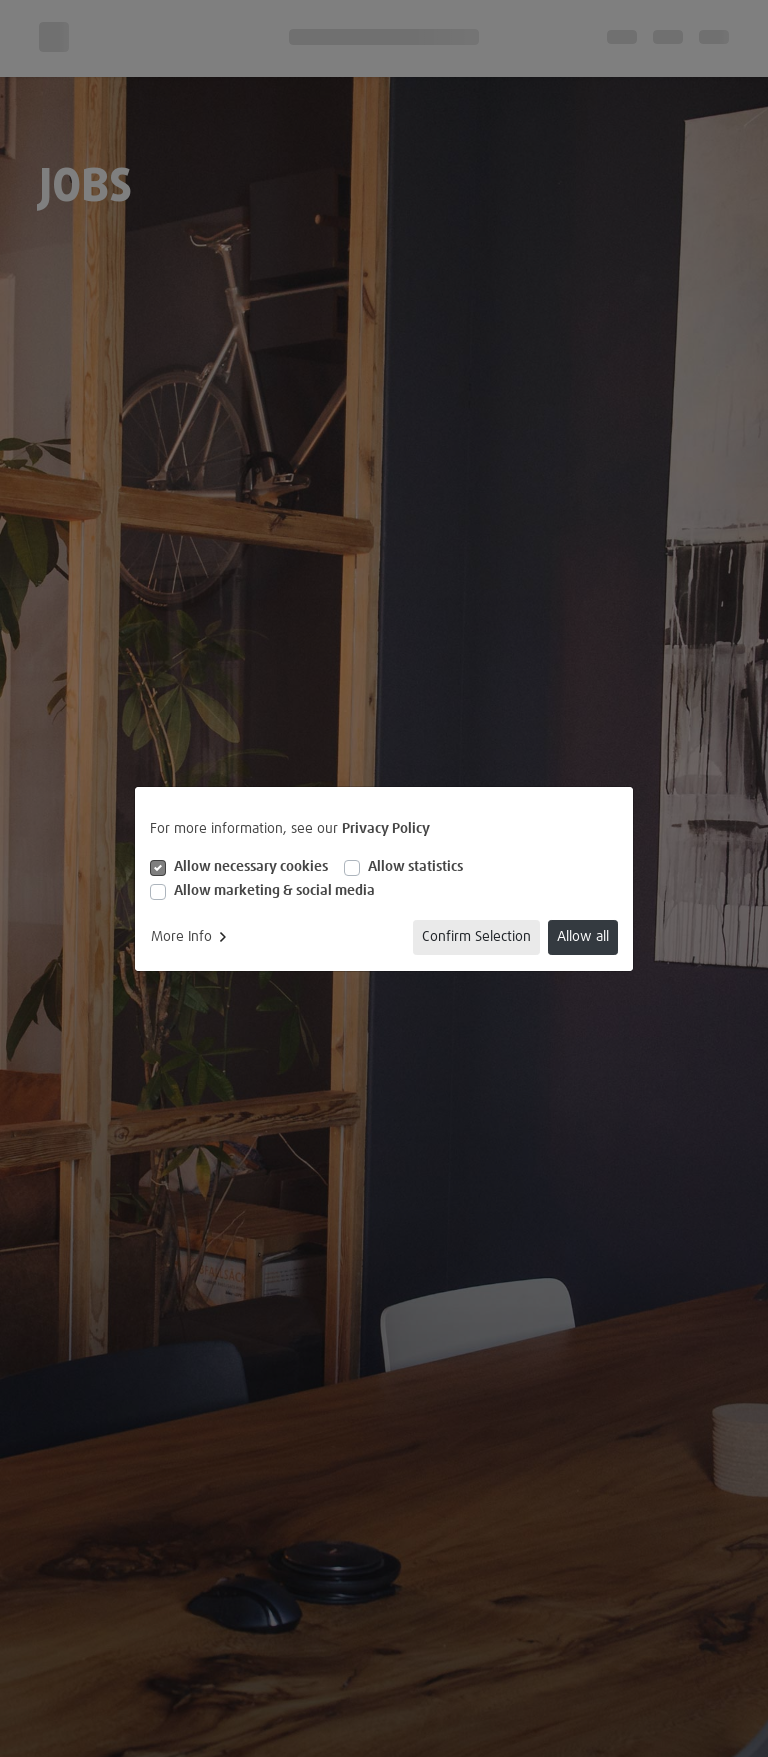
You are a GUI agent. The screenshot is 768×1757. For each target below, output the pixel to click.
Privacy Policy (386, 829)
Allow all (583, 937)
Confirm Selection (476, 937)
